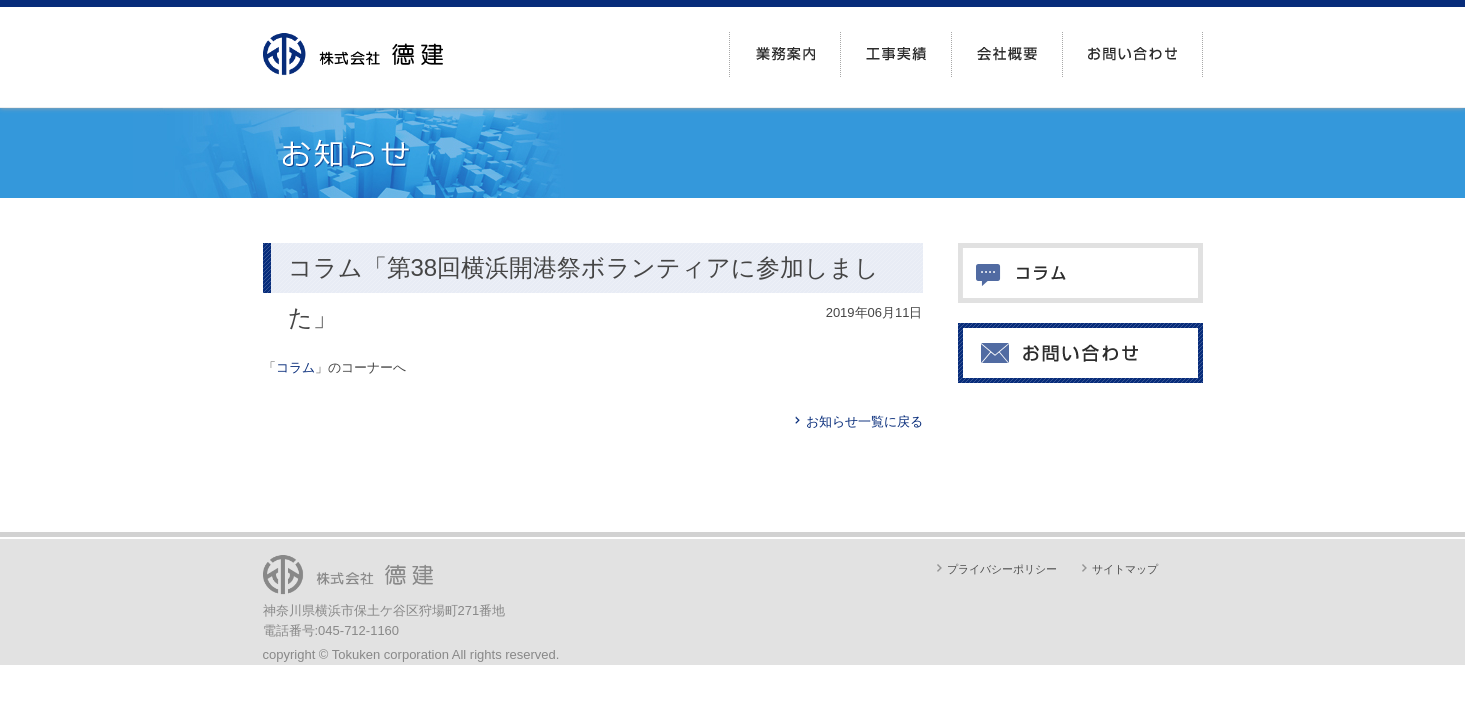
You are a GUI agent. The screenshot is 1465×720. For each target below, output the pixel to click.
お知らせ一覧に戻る (864, 421)
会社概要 (1007, 54)
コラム (295, 367)
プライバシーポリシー (1002, 569)
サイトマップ (1125, 569)
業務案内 (785, 54)
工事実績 (896, 54)
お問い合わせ (1132, 54)
